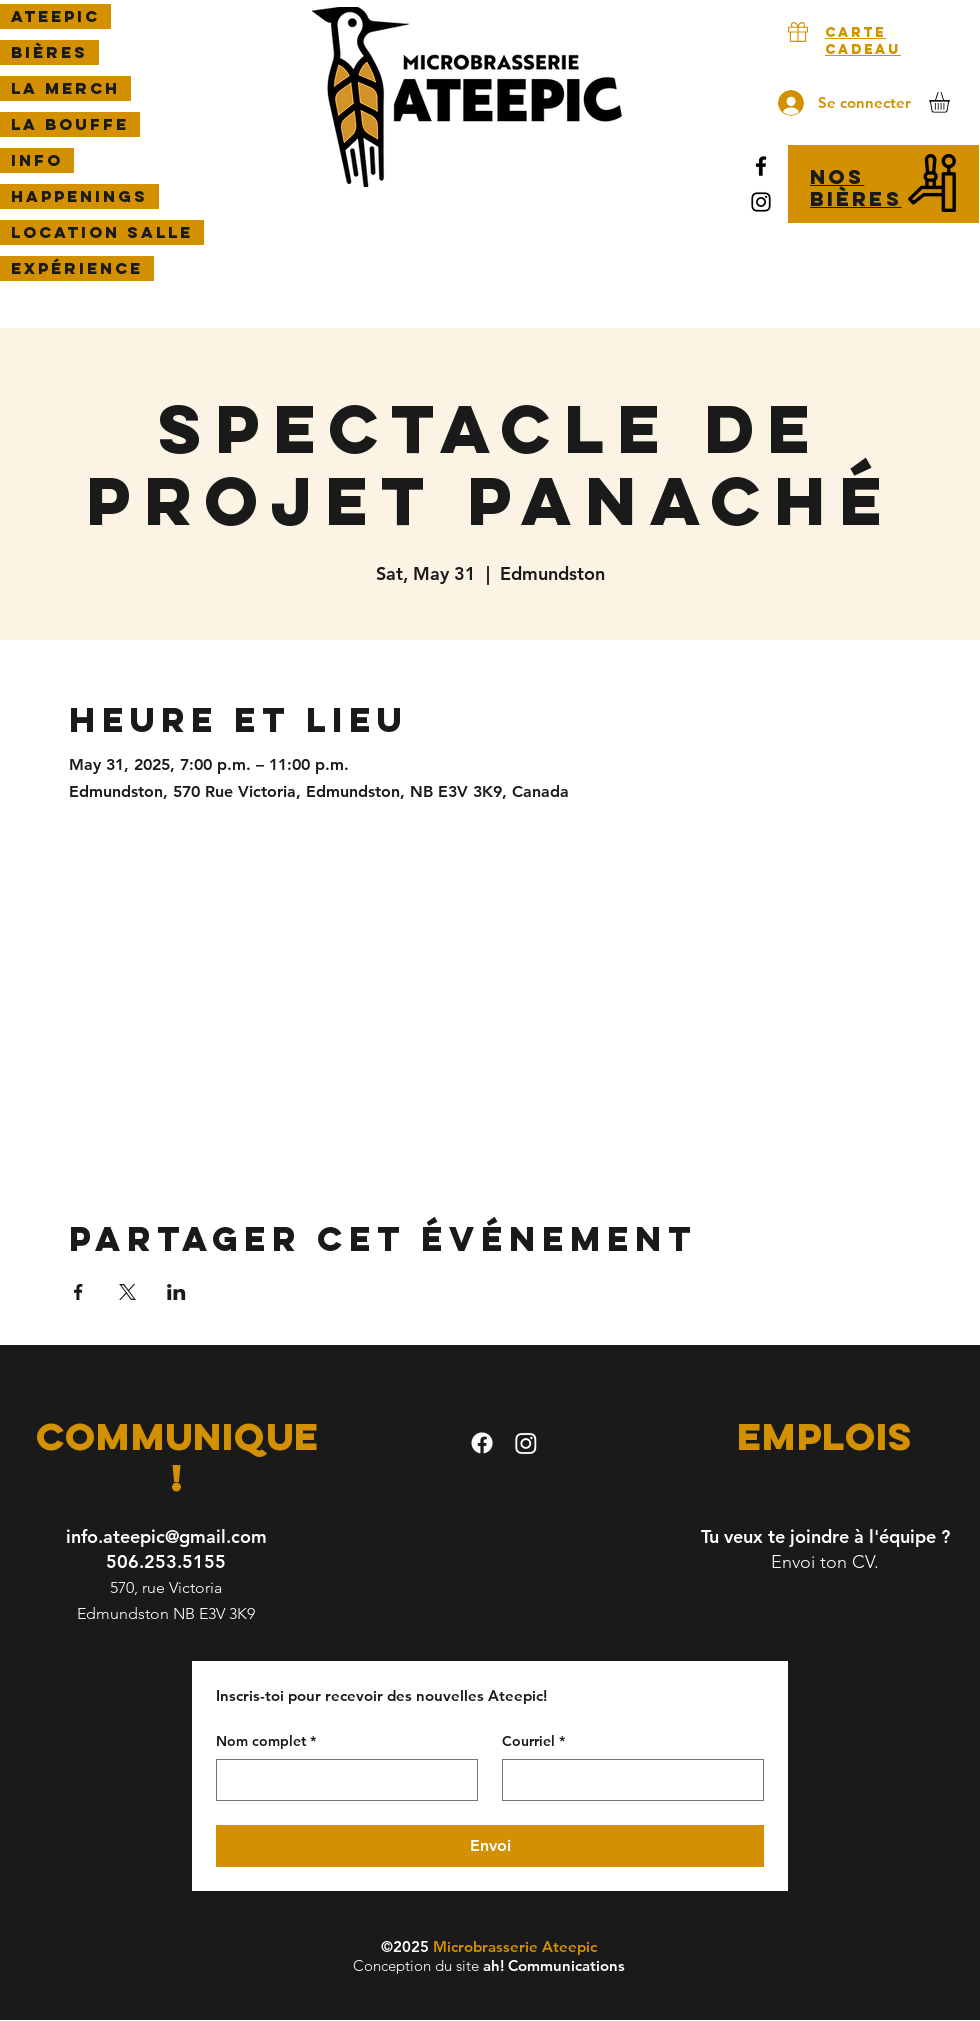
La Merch (65, 88)
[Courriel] (627, 1780)
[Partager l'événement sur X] (127, 1292)
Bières (49, 52)
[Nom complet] (341, 1780)
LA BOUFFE (70, 124)
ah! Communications (554, 1965)
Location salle (102, 232)
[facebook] (482, 1443)
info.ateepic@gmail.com (166, 1536)
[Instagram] (761, 202)
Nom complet (266, 1742)
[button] (951, 102)
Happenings (79, 196)
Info (37, 160)
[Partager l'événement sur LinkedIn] (176, 1292)
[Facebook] (761, 166)
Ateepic (55, 16)
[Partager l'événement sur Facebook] (78, 1292)
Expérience (77, 268)
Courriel (533, 1742)
